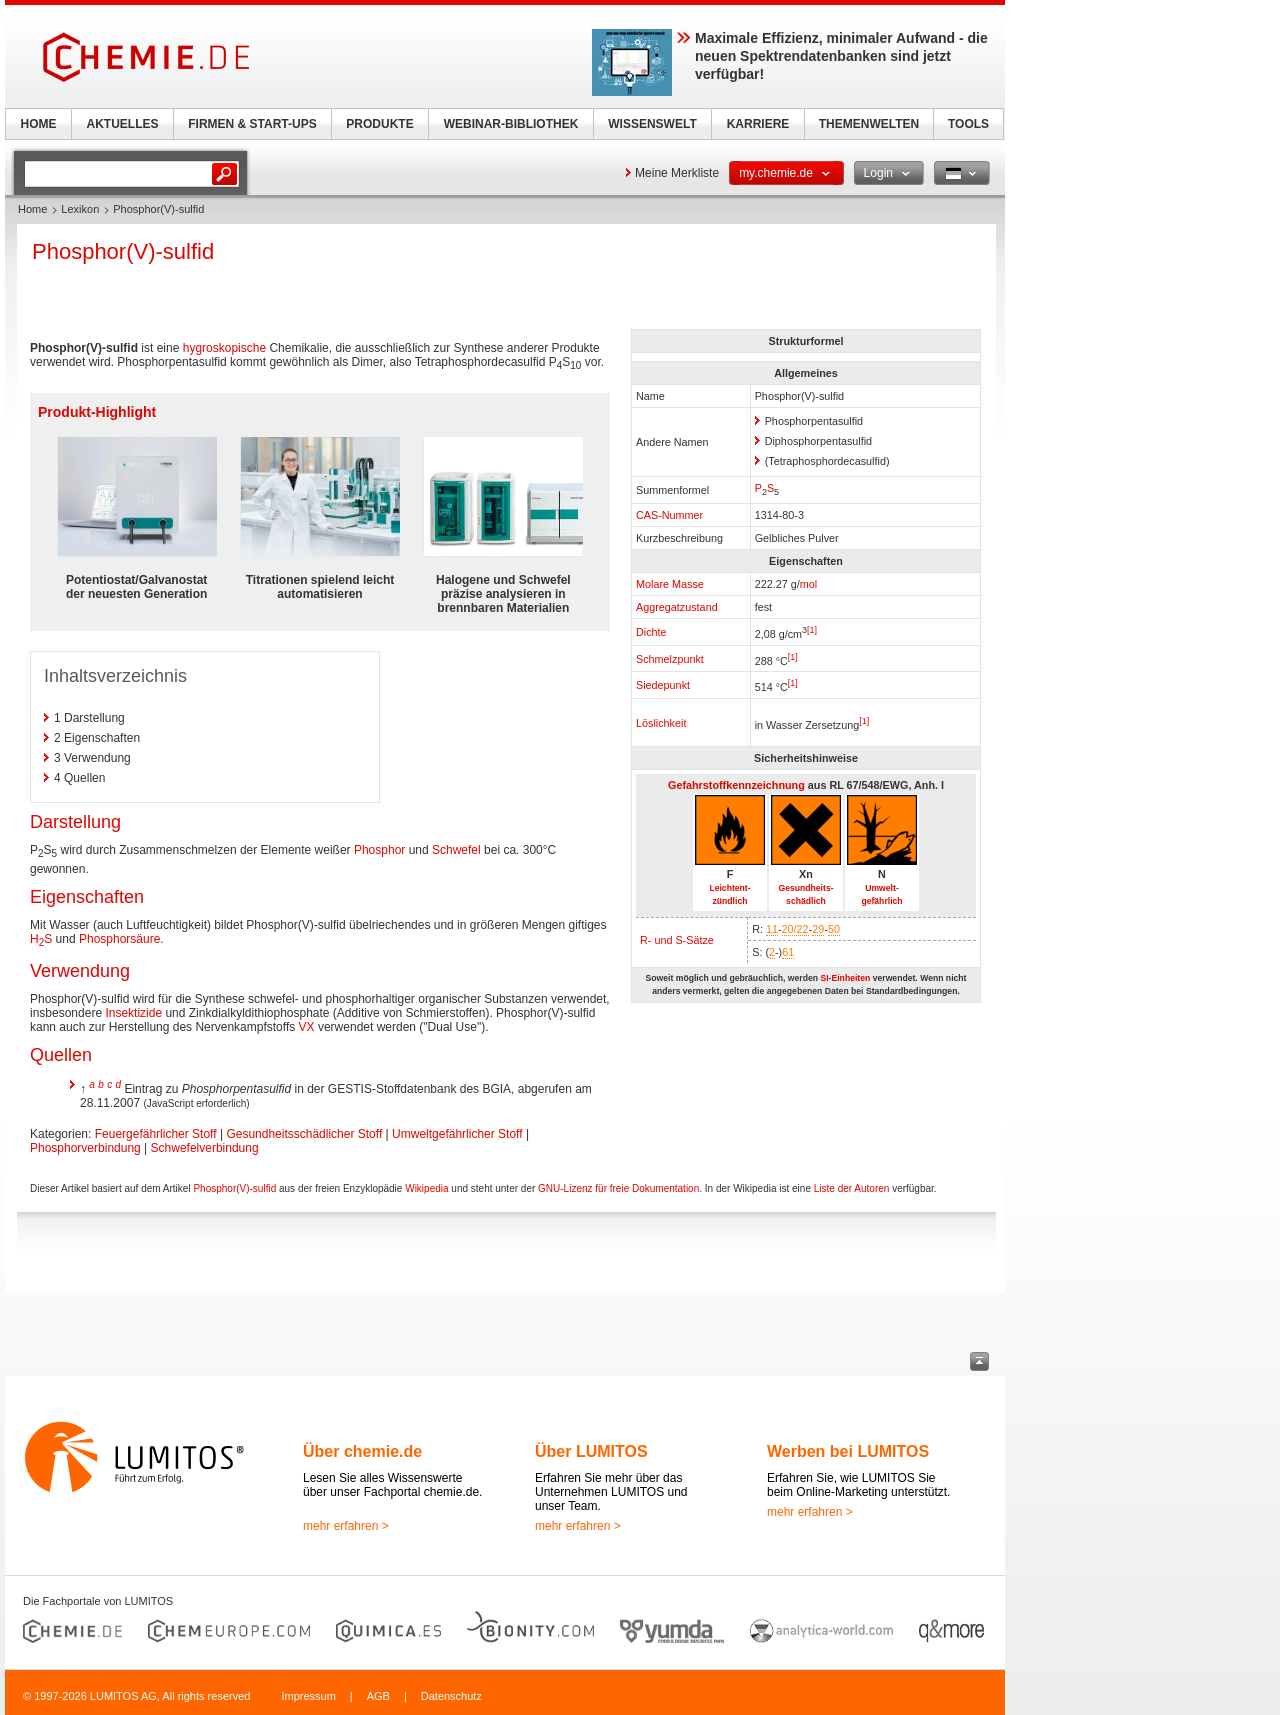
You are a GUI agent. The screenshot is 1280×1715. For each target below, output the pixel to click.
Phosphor (379, 850)
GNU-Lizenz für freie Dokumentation (618, 1188)
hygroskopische (224, 348)
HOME (39, 124)
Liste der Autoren (852, 1188)
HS (41, 939)
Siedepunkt (663, 685)
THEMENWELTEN (869, 124)
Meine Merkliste (677, 173)
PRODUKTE (379, 124)
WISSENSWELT (652, 124)
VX (307, 1027)
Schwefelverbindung (205, 1148)
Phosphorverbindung (85, 1148)
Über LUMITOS (591, 1451)
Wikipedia (426, 1188)
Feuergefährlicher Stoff (156, 1134)
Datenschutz (451, 1696)
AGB (378, 1696)
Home (32, 209)
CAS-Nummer (669, 515)
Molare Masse (670, 584)
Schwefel (456, 850)
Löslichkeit (661, 723)
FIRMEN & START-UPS (252, 124)
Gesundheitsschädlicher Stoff (304, 1134)
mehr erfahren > (346, 1526)
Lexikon (80, 209)
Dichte (651, 632)
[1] (812, 630)
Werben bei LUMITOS (848, 1451)
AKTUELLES (123, 124)
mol (808, 584)
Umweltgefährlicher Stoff (457, 1134)
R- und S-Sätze (677, 940)
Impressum (308, 1696)
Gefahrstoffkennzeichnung (736, 785)
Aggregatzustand (677, 607)
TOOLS (968, 124)
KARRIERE (758, 124)
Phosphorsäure (119, 939)
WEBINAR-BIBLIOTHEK (511, 124)
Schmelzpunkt (670, 659)
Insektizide (133, 1013)
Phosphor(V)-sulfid (234, 1188)
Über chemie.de (362, 1451)
